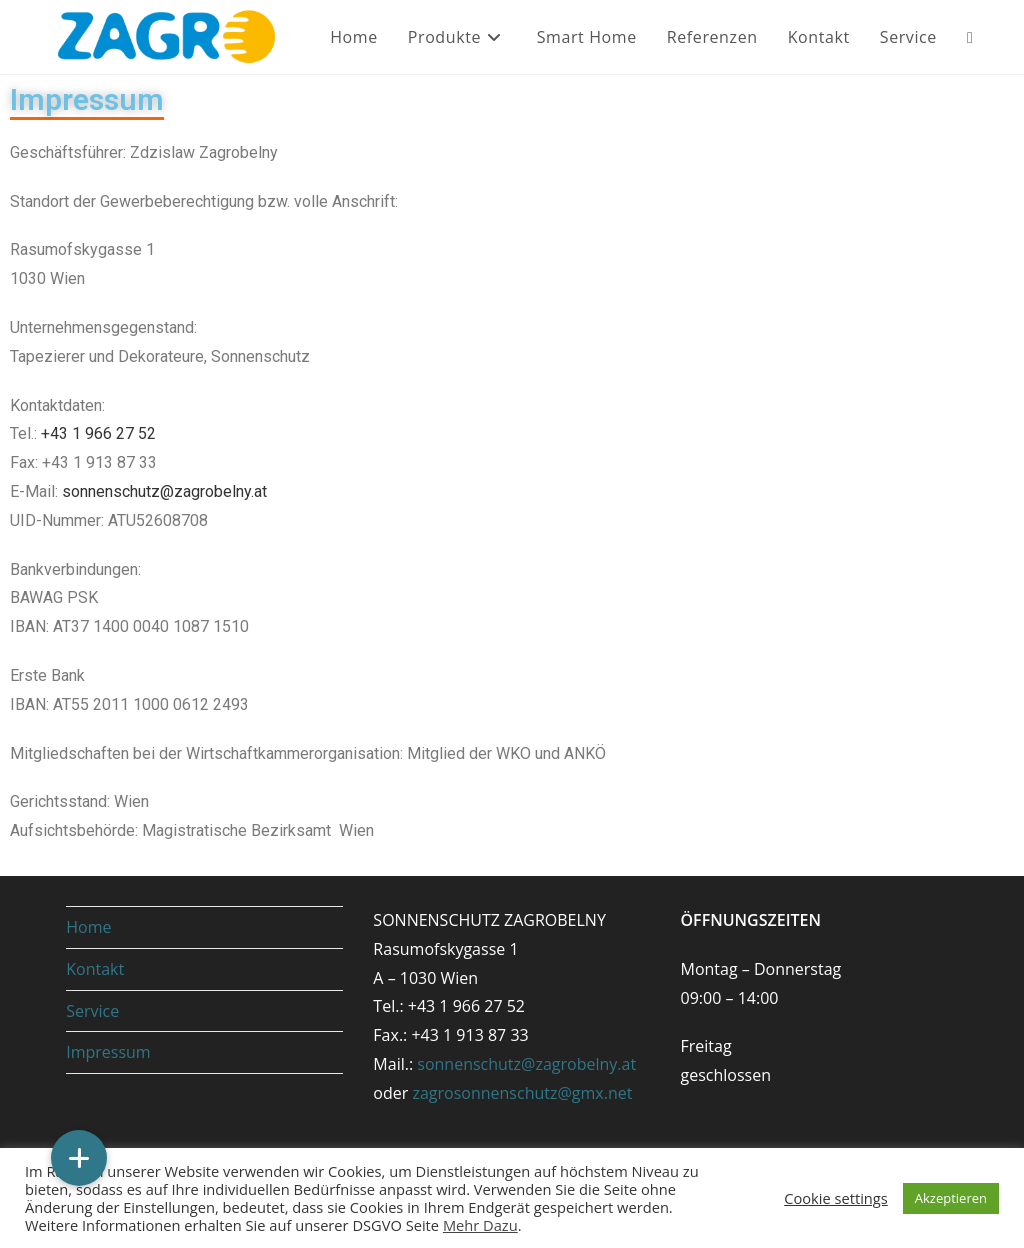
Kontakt (95, 969)
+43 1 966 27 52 (98, 433)
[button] (79, 1158)
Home (88, 927)
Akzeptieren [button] (951, 1198)
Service (92, 1011)
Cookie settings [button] (836, 1198)
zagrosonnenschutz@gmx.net (522, 1093)
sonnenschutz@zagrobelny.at (164, 491)
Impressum (87, 99)
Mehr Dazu (480, 1225)
